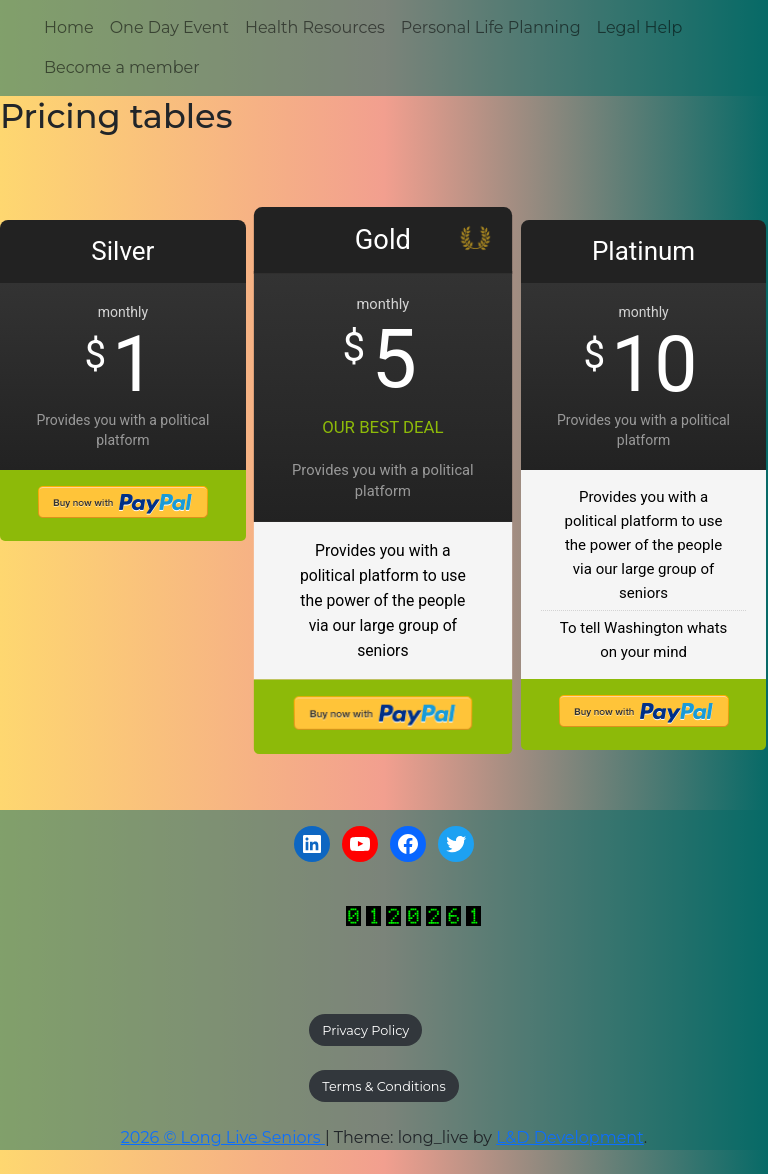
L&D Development (570, 1137)
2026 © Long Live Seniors (223, 1137)
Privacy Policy (365, 1030)
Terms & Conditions (384, 1086)
